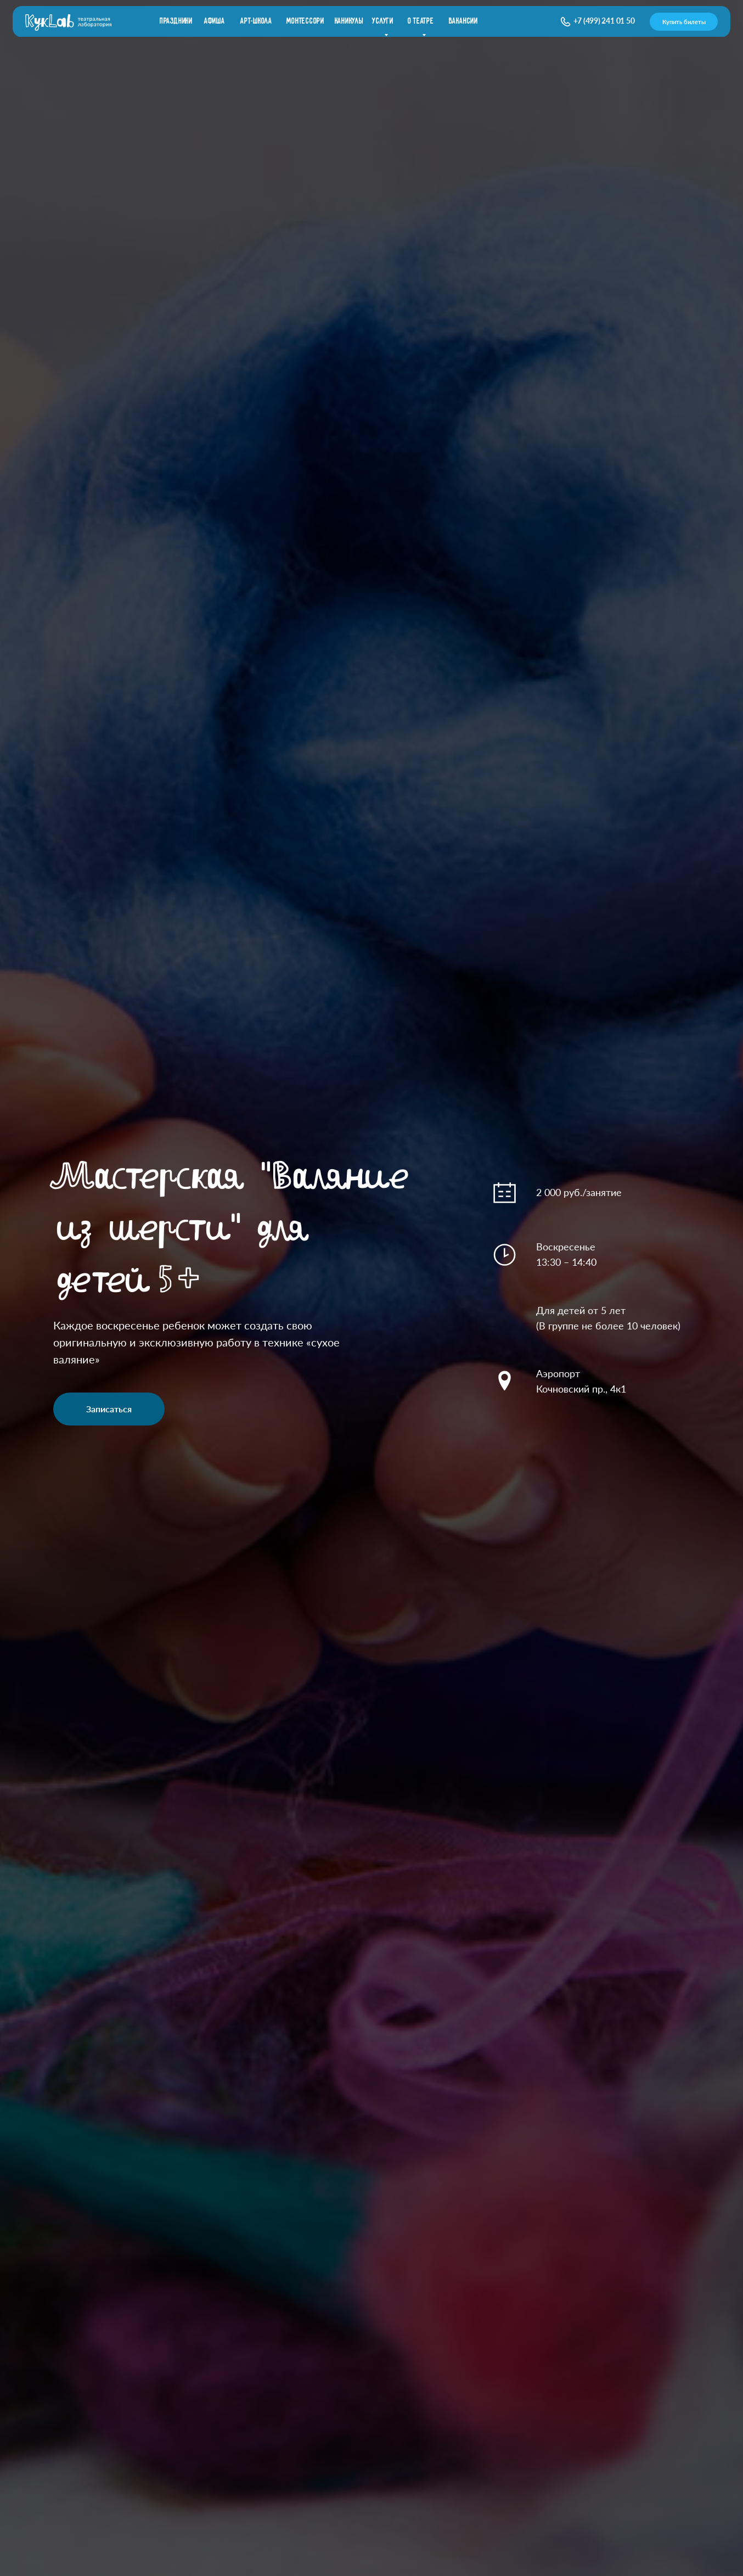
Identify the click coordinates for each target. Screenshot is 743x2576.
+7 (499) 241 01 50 (604, 20)
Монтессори (305, 21)
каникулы (349, 21)
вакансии (463, 21)
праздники (176, 21)
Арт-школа (256, 21)
